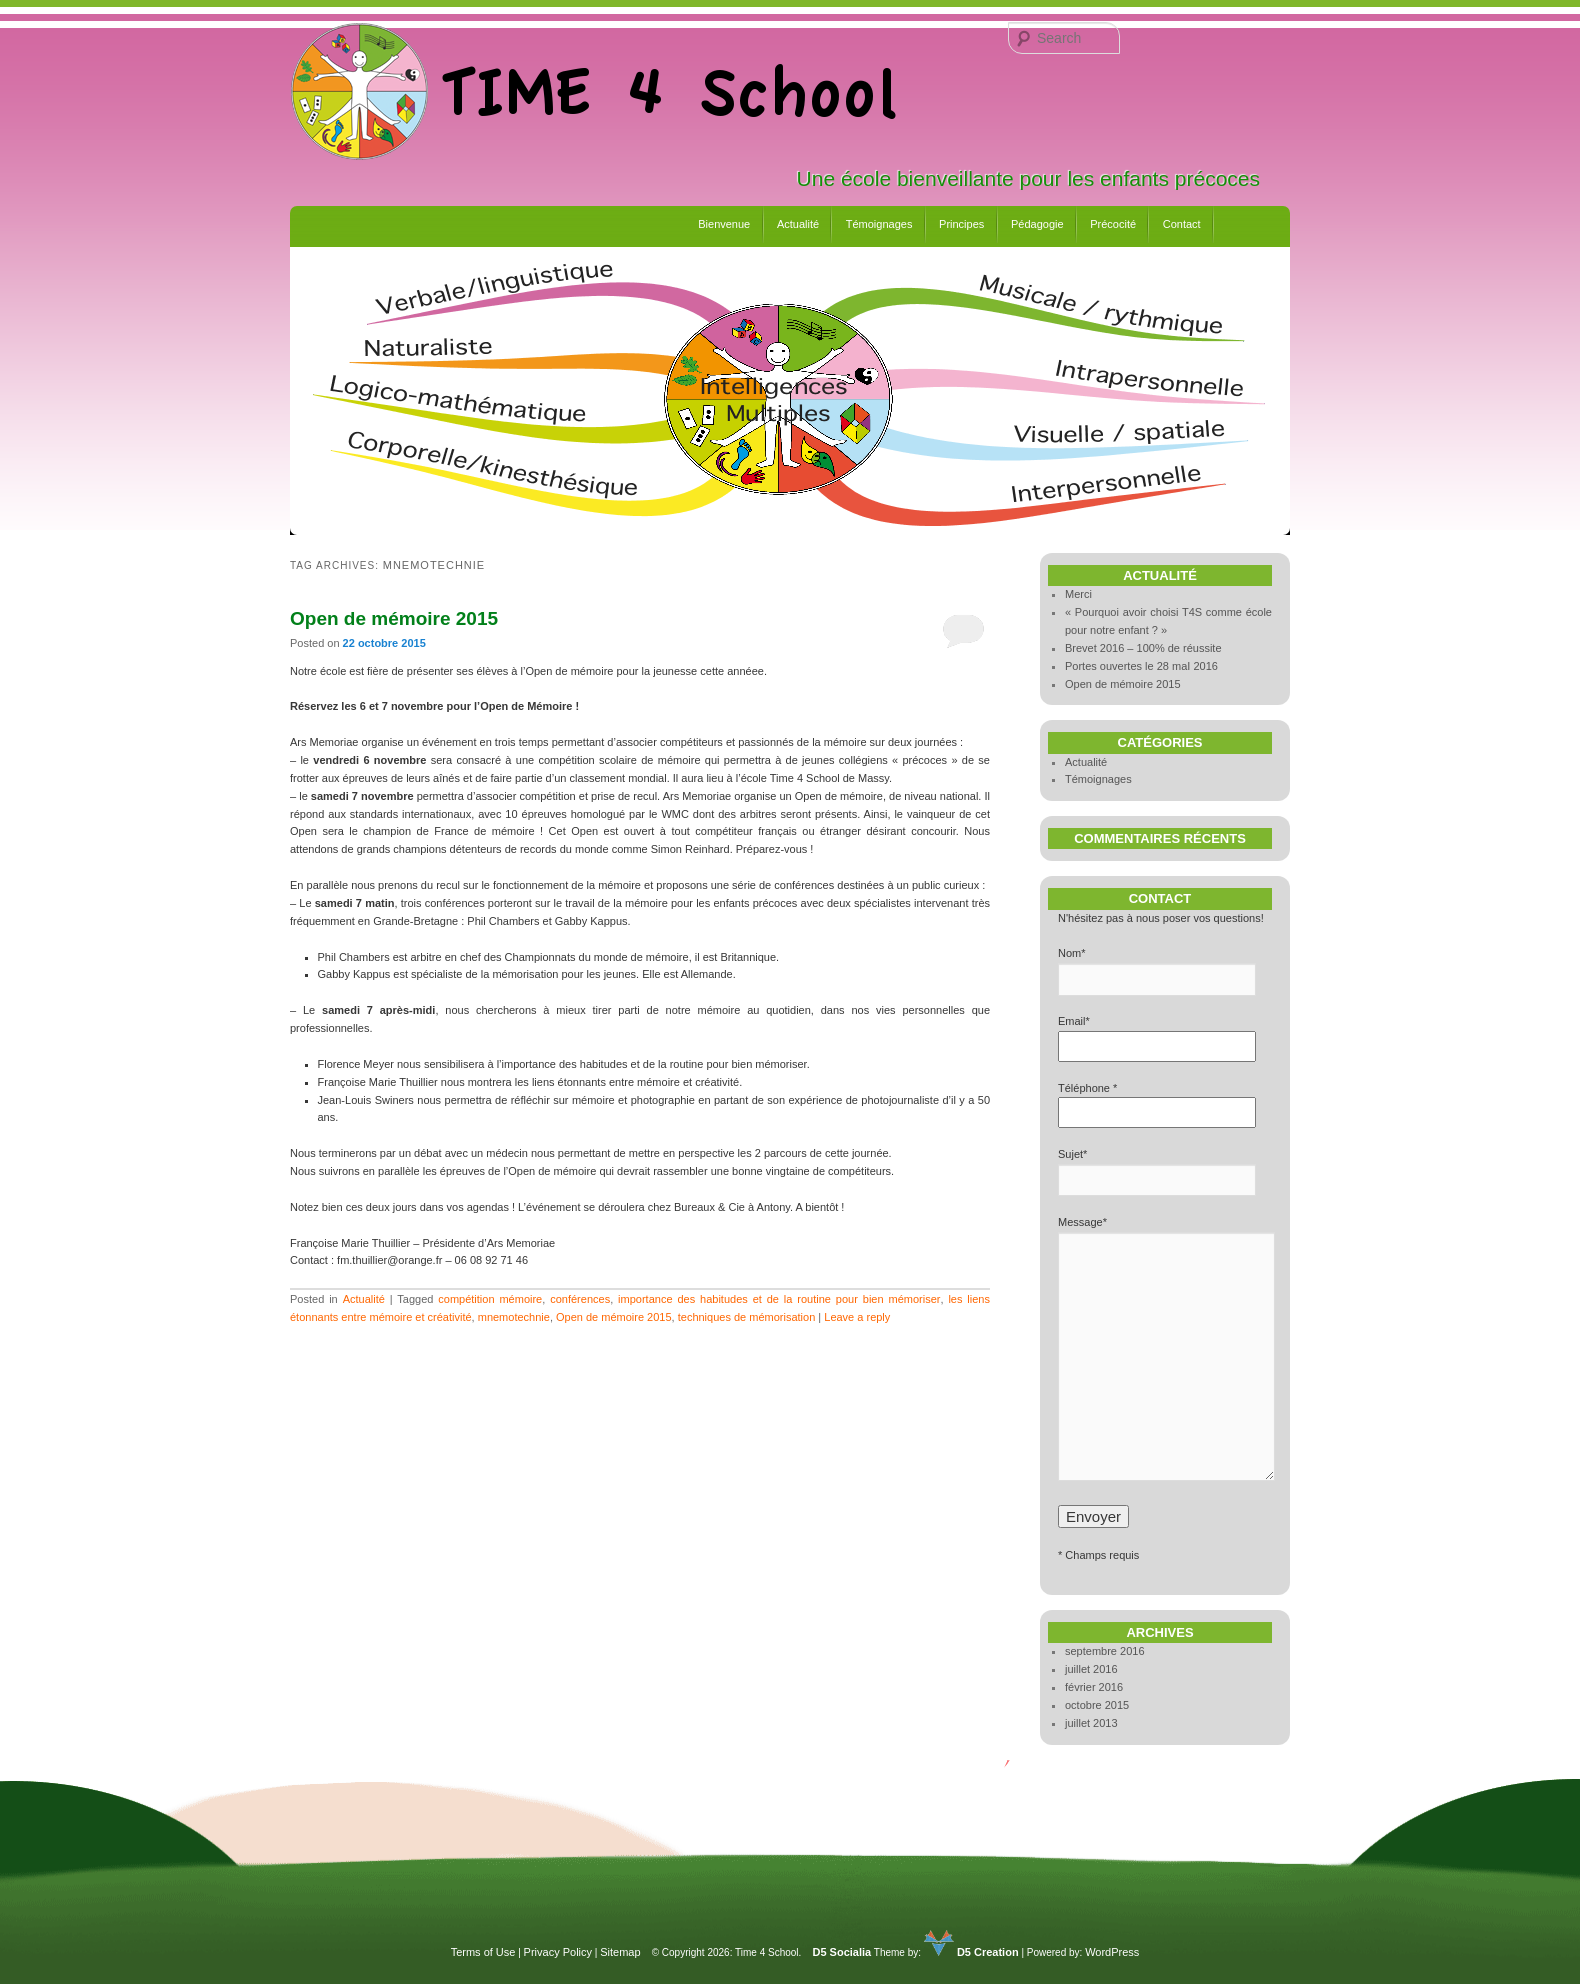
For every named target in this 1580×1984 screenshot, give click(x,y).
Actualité (798, 224)
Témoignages (879, 224)
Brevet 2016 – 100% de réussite (1143, 648)
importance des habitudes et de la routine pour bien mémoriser (779, 1299)
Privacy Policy (558, 1952)
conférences (580, 1299)
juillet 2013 (1091, 1723)
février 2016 (1094, 1687)
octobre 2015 (1097, 1705)
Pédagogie (1037, 224)
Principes (961, 224)
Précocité (1113, 224)
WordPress (1112, 1952)
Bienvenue (724, 224)
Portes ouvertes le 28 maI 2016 (1141, 666)
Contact (1182, 224)
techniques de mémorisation (747, 1317)
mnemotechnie (514, 1317)
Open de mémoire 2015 (394, 618)
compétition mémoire (490, 1299)
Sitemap (620, 1952)
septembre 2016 (1105, 1651)
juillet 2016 (1091, 1669)
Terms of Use (483, 1952)
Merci (1078, 594)
